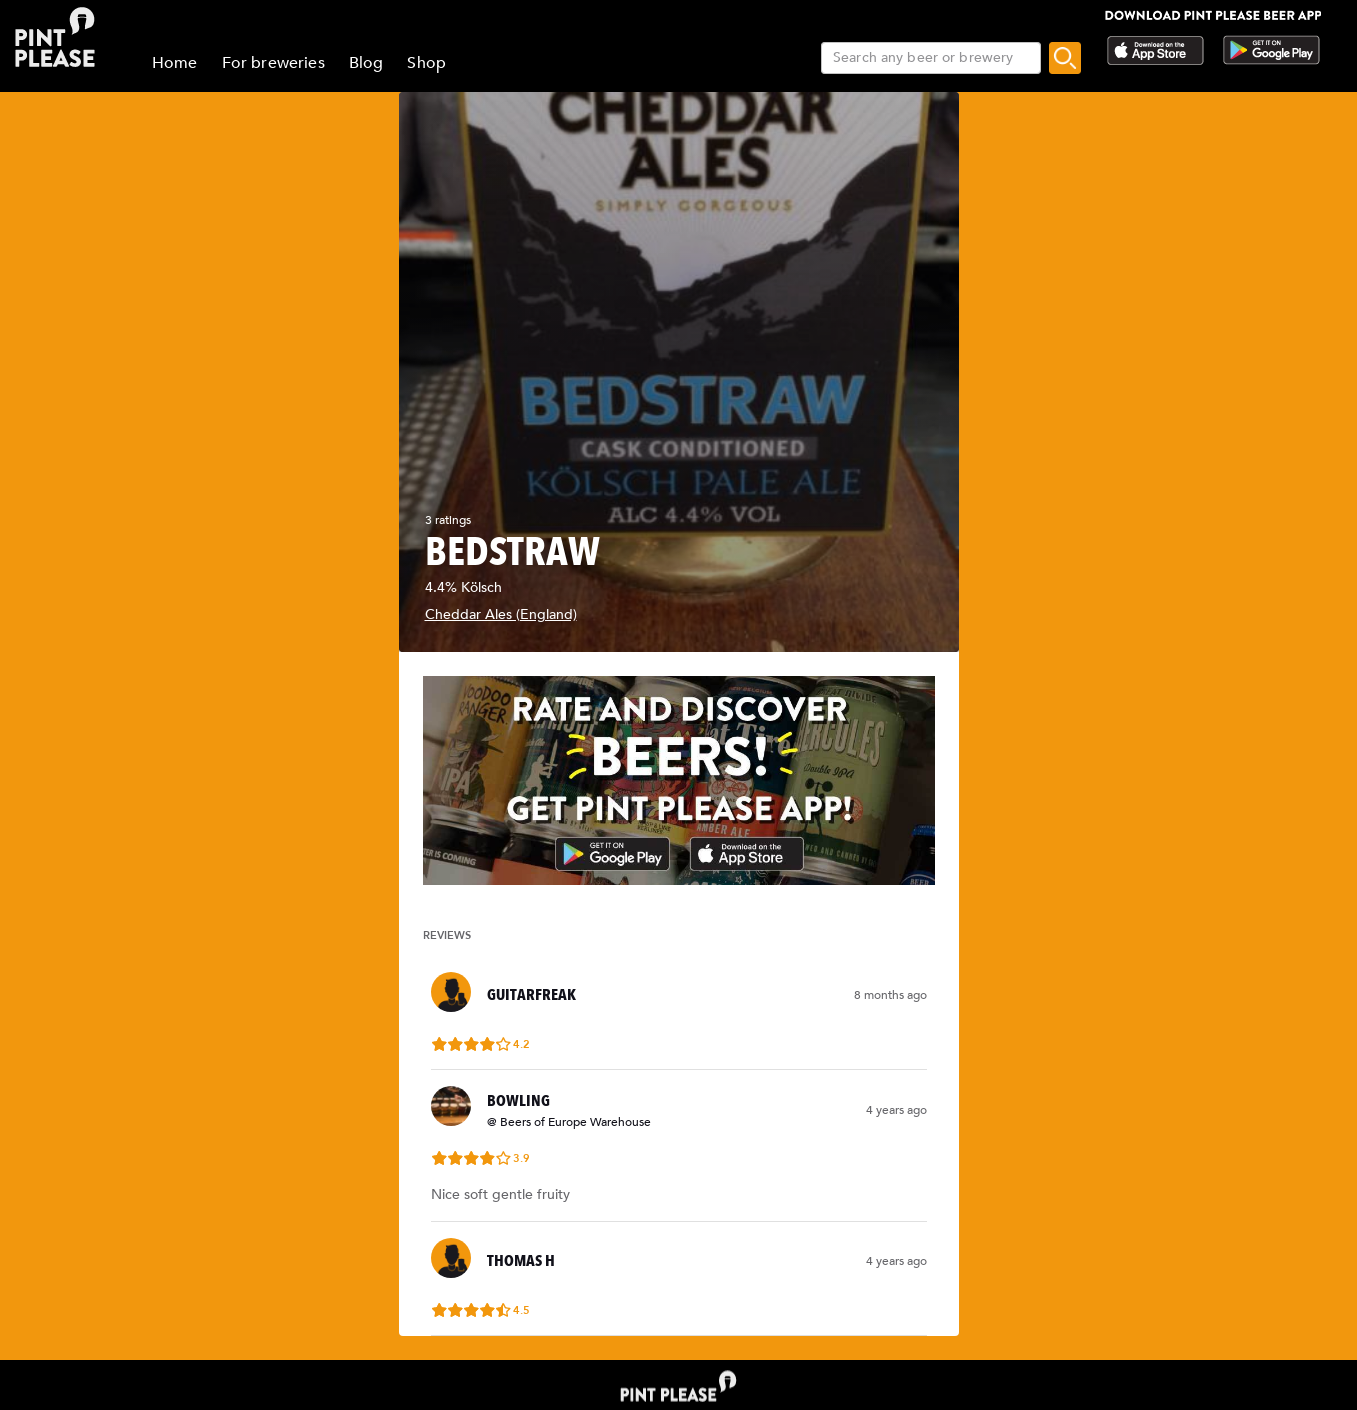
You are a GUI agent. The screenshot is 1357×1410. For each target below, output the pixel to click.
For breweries (273, 63)
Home (175, 63)
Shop (426, 63)
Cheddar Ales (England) (501, 614)
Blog (366, 63)
